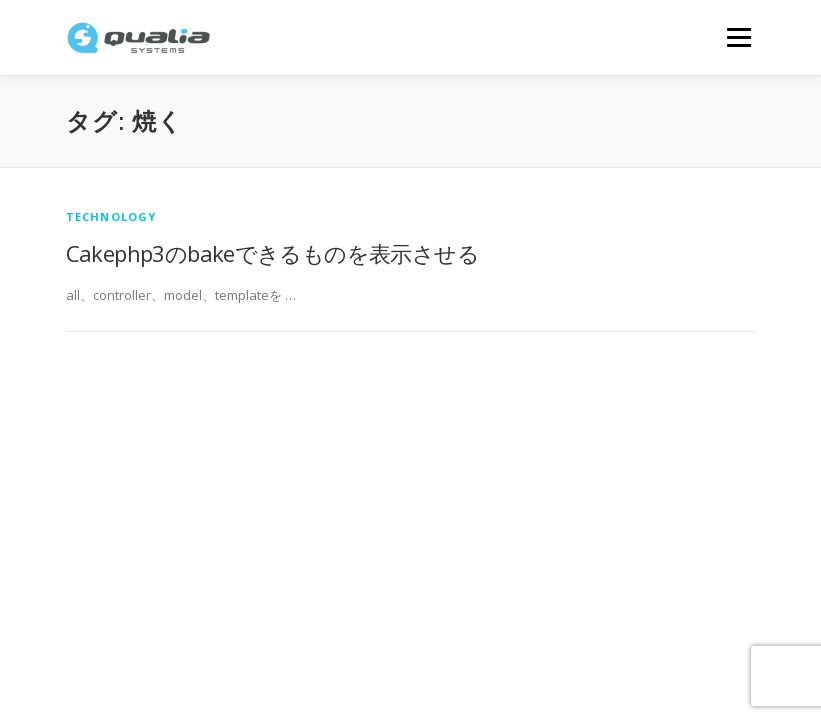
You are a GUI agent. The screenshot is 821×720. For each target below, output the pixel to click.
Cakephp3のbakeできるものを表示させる (273, 253)
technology (111, 216)
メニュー (738, 37)
